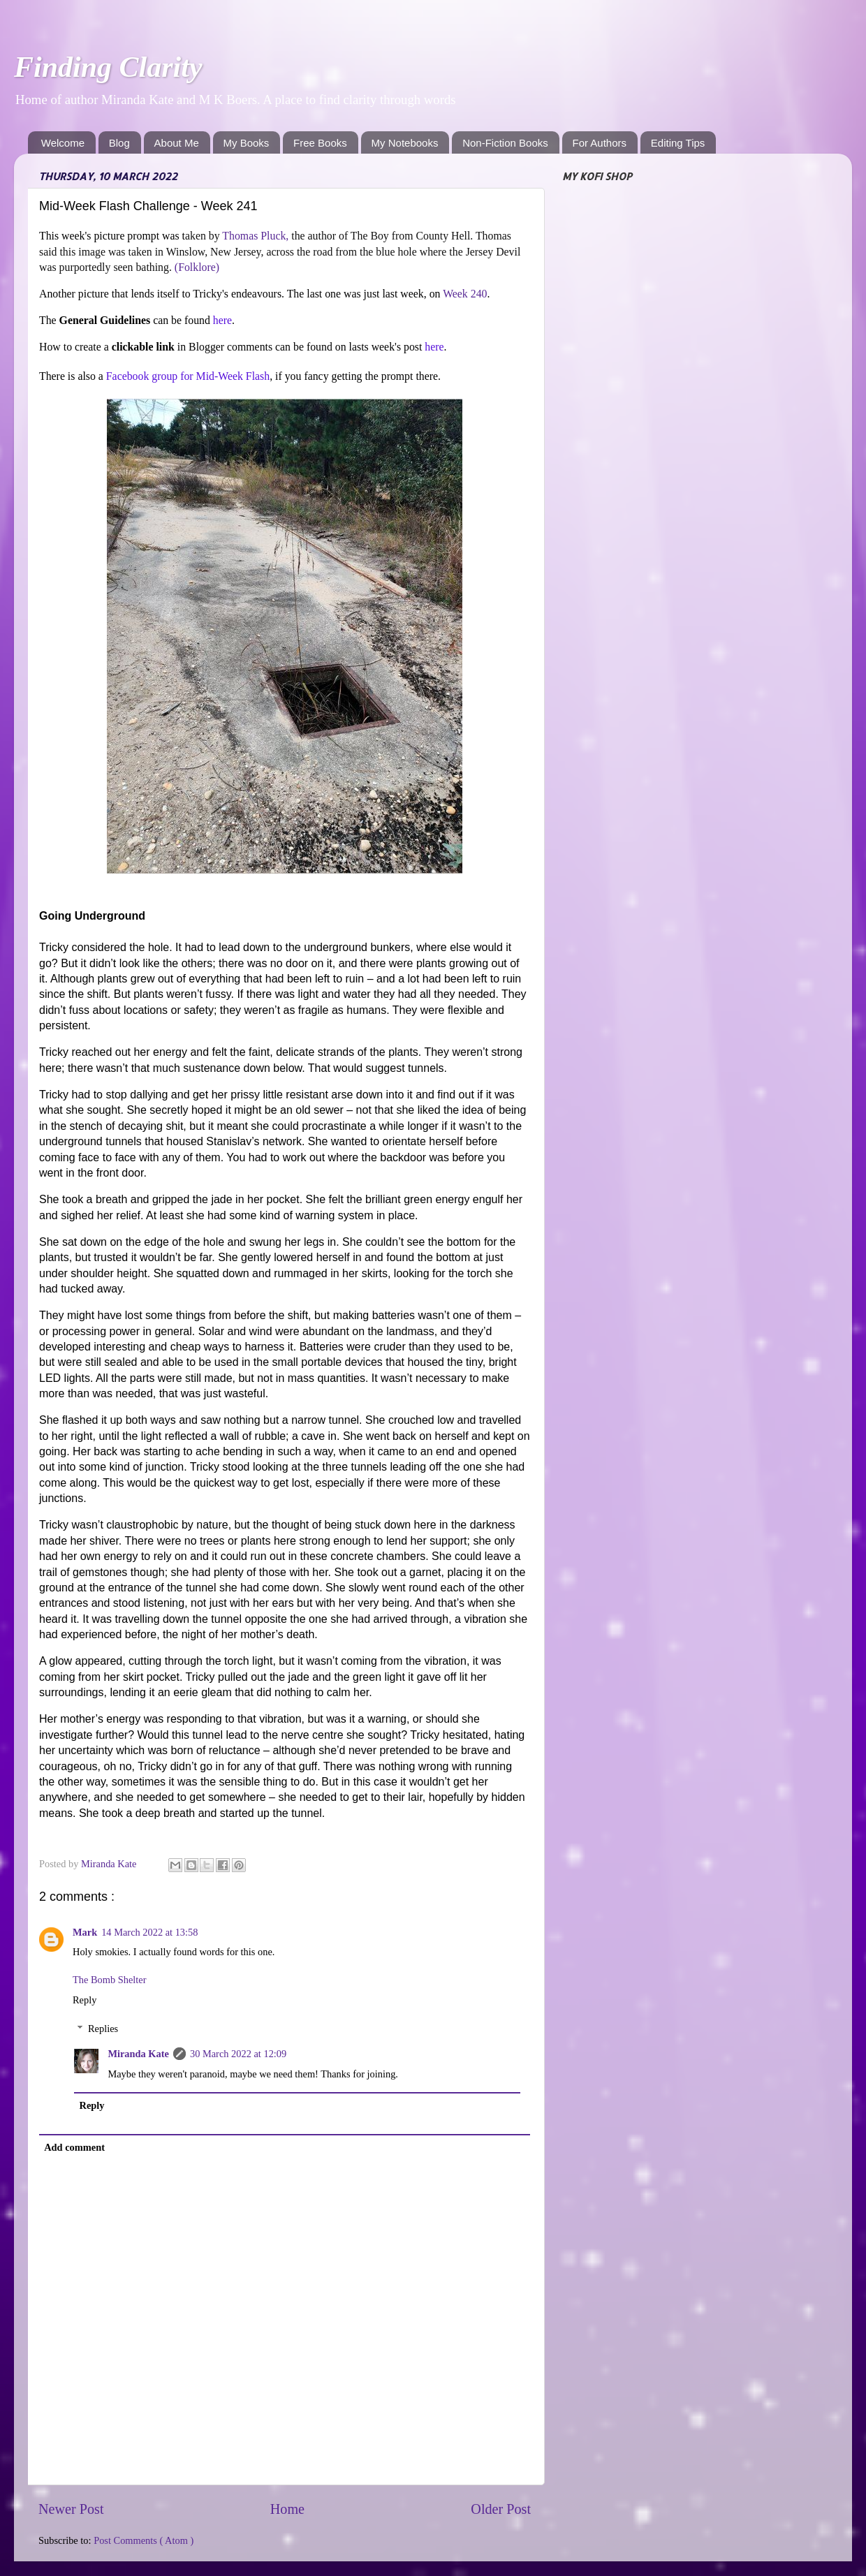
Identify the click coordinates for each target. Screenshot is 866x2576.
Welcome (63, 143)
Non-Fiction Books (505, 143)
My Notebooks (405, 143)
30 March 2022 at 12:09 (238, 2053)
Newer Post (71, 2509)
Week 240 (465, 294)
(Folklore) (197, 267)
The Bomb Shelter (110, 1979)
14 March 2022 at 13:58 (149, 1932)
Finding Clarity (108, 67)
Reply (84, 1999)
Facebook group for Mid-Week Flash (188, 376)
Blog (119, 143)
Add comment (74, 2147)
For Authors (600, 143)
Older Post (501, 2509)
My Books (246, 143)
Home (287, 2509)
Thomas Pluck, (255, 236)
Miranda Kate (138, 2053)
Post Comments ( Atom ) (143, 2540)
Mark (85, 1932)
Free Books (320, 143)
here (222, 320)
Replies (103, 2028)
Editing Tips (678, 143)
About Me (176, 143)
